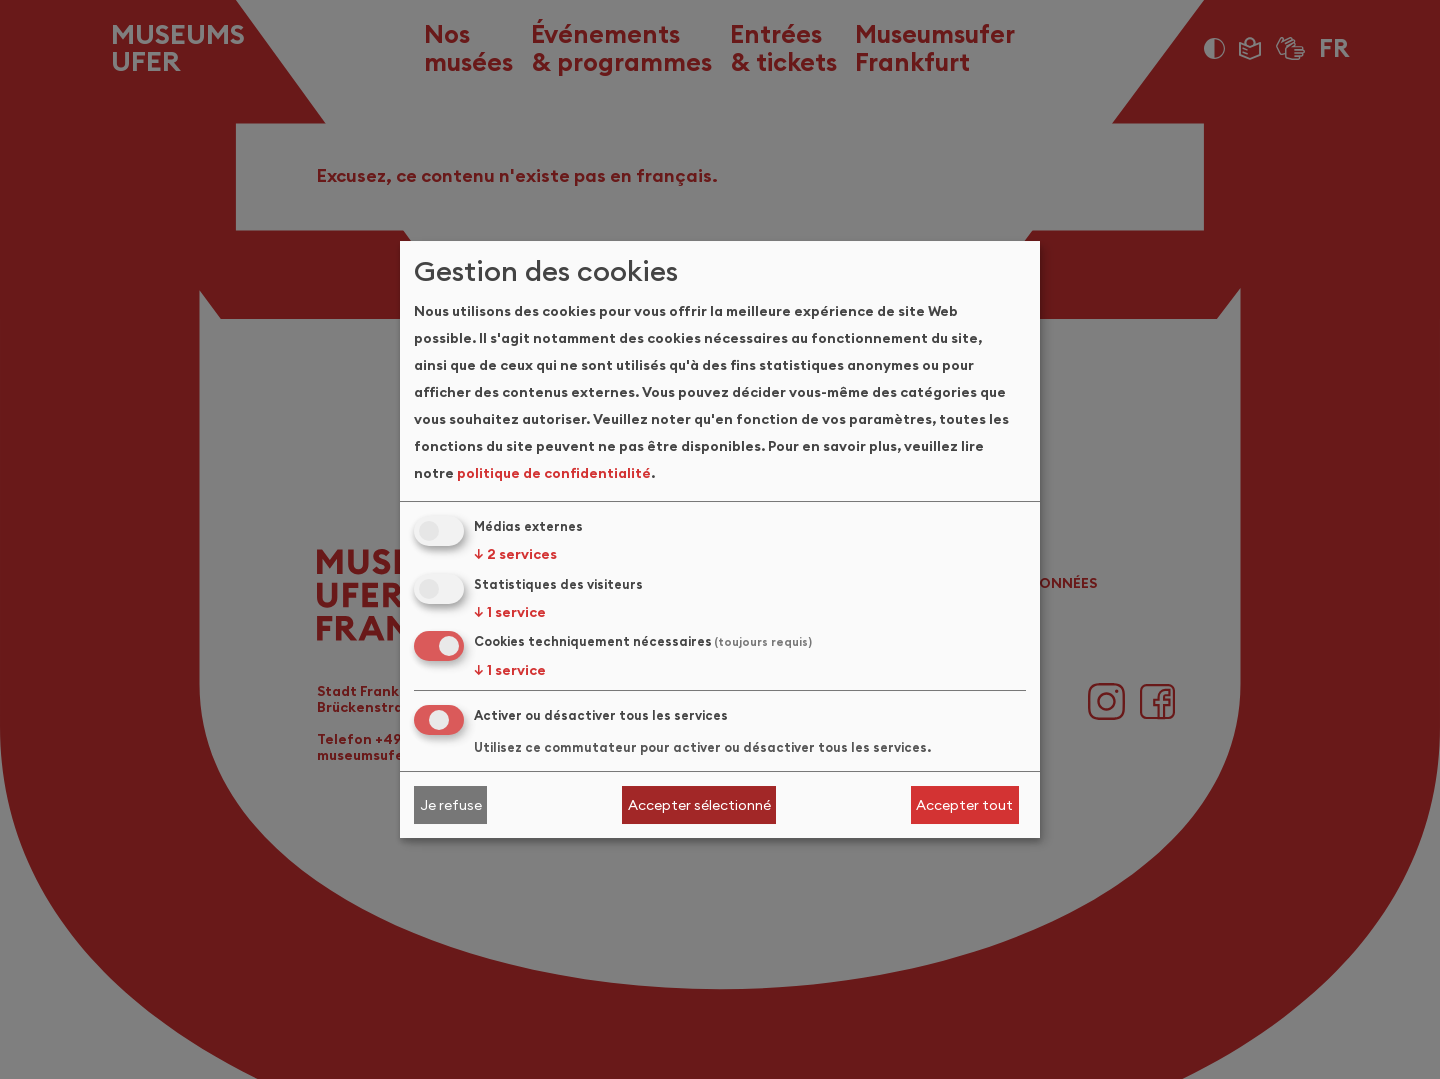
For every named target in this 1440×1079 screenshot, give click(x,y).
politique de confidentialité (554, 473)
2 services (515, 554)
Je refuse (451, 805)
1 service (510, 612)
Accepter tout (964, 805)
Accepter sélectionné (699, 805)
